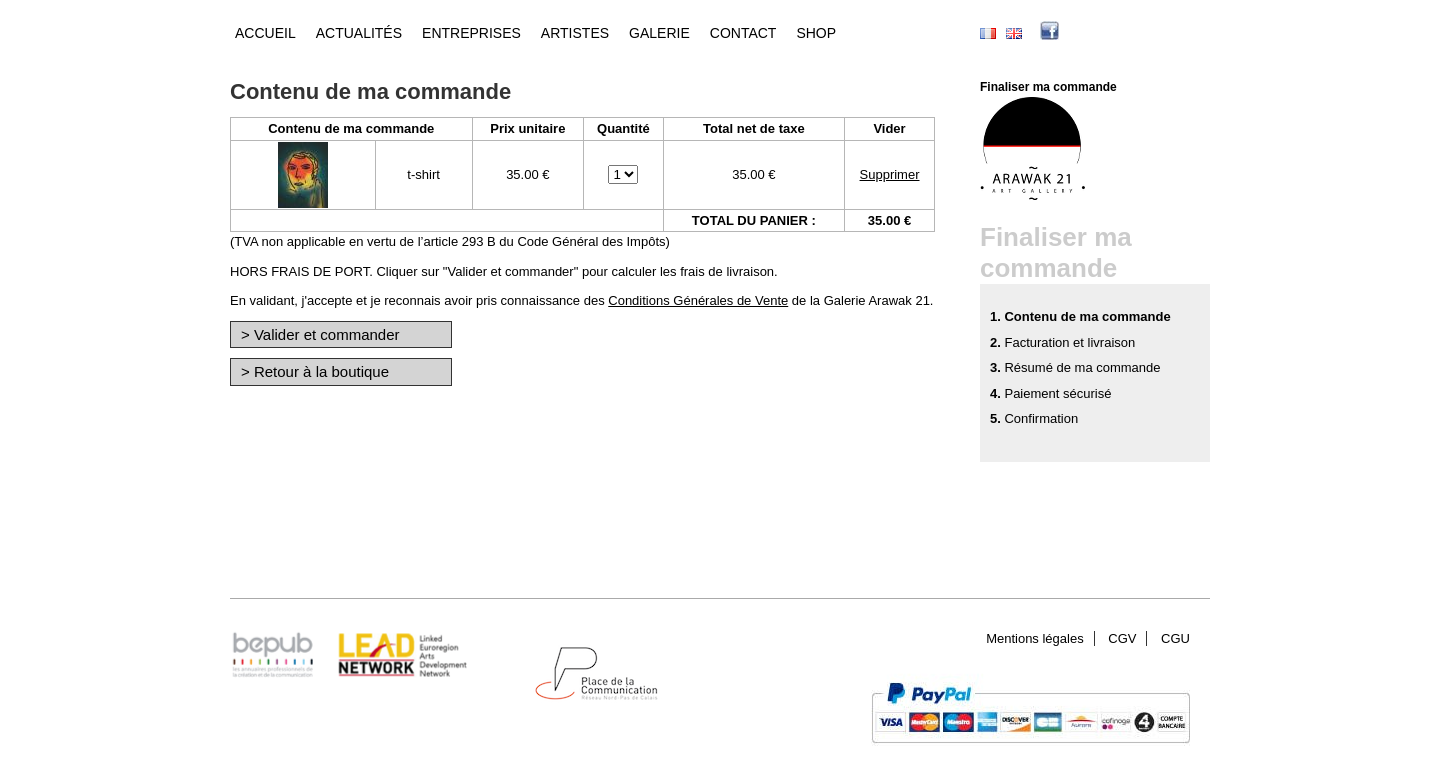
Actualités (359, 33)
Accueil (265, 33)
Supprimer (890, 174)
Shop (816, 33)
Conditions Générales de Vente (698, 300)
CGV (1122, 638)
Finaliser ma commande (1048, 87)
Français (988, 33)
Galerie (659, 33)
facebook (1080, 33)
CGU (1175, 638)
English (1014, 33)
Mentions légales (1035, 638)
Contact (743, 33)
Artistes (575, 33)
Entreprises (471, 33)
